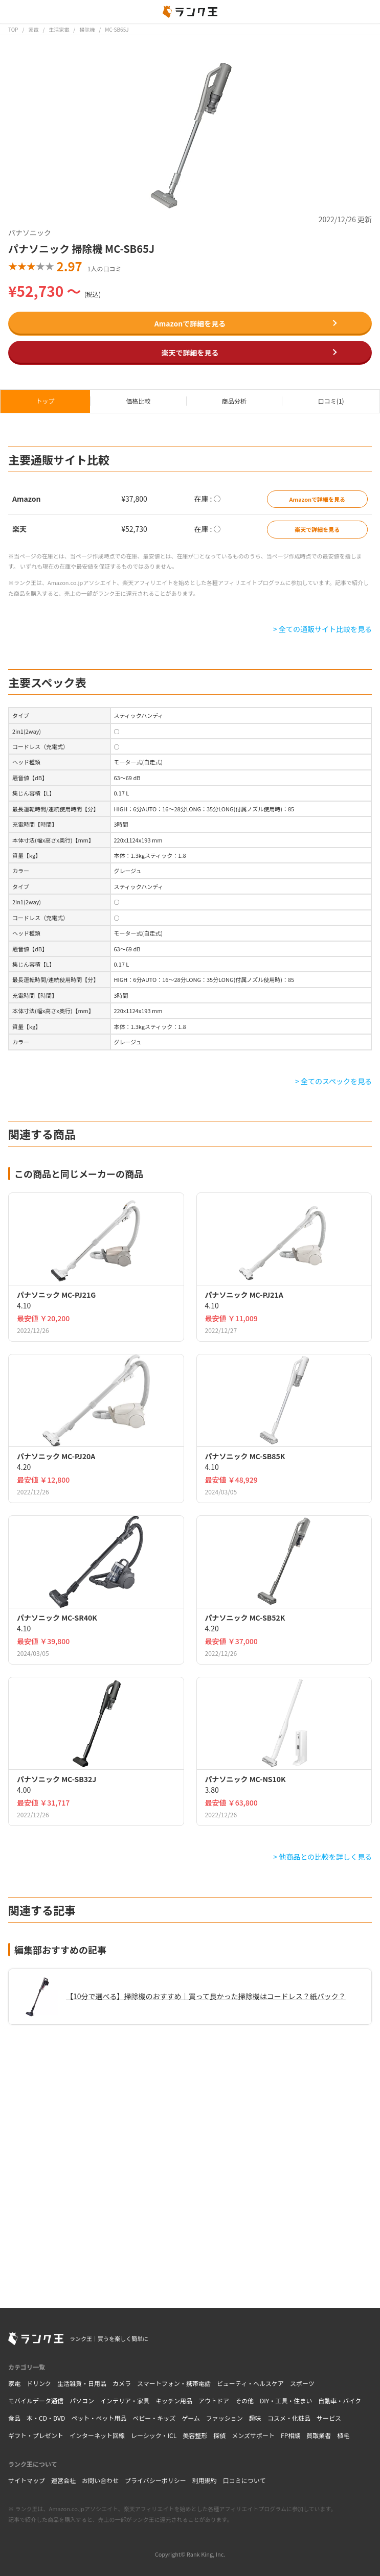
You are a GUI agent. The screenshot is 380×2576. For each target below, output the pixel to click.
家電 (14, 2383)
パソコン (82, 2400)
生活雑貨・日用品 (81, 2383)
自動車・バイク (339, 2400)
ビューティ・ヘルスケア (250, 2383)
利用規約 (204, 2480)
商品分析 (234, 400)
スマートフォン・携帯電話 (174, 2383)
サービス (329, 2418)
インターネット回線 (97, 2435)
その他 (244, 2400)
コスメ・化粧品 (288, 2418)
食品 (14, 2418)
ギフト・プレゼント (35, 2435)
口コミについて (244, 2480)
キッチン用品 (173, 2400)
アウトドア (213, 2400)
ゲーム (191, 2418)
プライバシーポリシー (155, 2480)
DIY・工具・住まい (286, 2400)
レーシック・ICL (153, 2435)
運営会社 (63, 2480)
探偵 (219, 2435)
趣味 (255, 2418)
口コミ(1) (331, 400)
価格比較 (138, 400)
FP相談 (290, 2435)
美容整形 (195, 2435)
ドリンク (39, 2383)
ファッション (224, 2418)
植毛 (343, 2435)
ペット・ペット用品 (98, 2418)
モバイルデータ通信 (35, 2400)
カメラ (122, 2383)
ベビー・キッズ (153, 2418)
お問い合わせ (100, 2480)
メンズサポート (253, 2435)
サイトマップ (26, 2480)
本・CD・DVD (46, 2418)
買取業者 (318, 2435)
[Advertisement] (190, 2158)
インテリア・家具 (124, 2400)
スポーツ (302, 2383)
